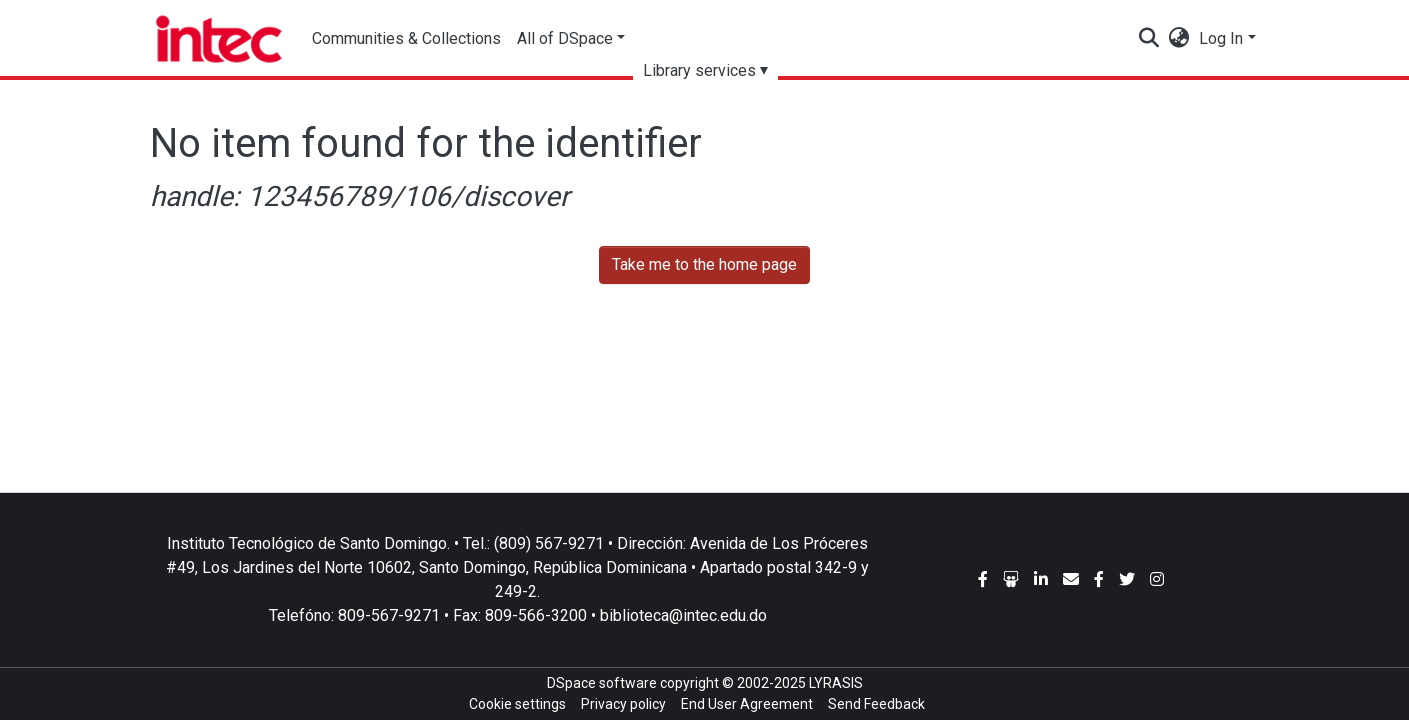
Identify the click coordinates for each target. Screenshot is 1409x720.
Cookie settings (517, 704)
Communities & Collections (406, 38)
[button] (1178, 39)
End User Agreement (747, 704)
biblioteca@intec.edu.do (683, 615)
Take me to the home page (704, 264)
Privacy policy (623, 704)
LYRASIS (836, 683)
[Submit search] (1148, 39)
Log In (1221, 38)
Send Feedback (876, 704)
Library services (699, 70)
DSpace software (602, 683)
